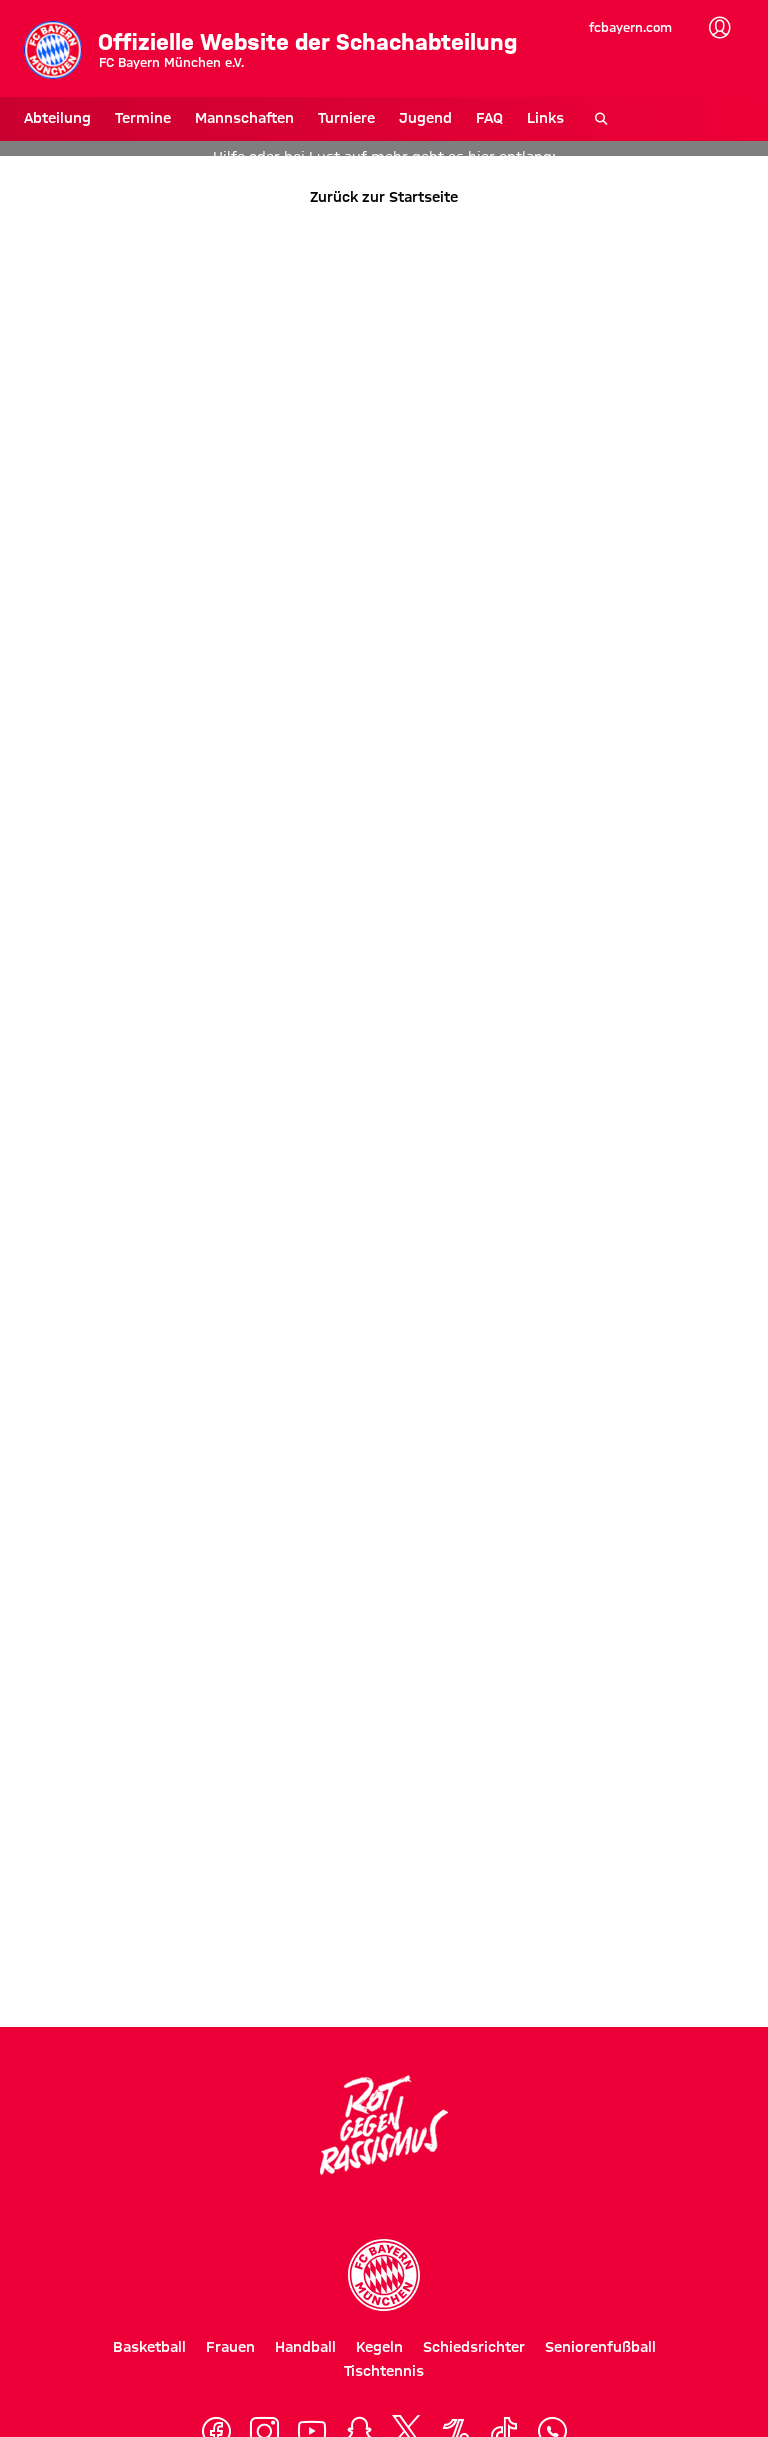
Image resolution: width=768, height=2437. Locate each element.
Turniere (346, 118)
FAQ (489, 118)
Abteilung (57, 118)
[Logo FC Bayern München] (384, 2275)
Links (545, 118)
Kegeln (379, 2347)
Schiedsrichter (474, 2347)
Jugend (425, 118)
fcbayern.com (630, 27)
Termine (143, 118)
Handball (305, 2347)
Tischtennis (384, 2371)
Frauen (230, 2347)
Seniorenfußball (600, 2347)
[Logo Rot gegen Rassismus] (384, 2125)
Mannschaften (244, 118)
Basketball (149, 2347)
